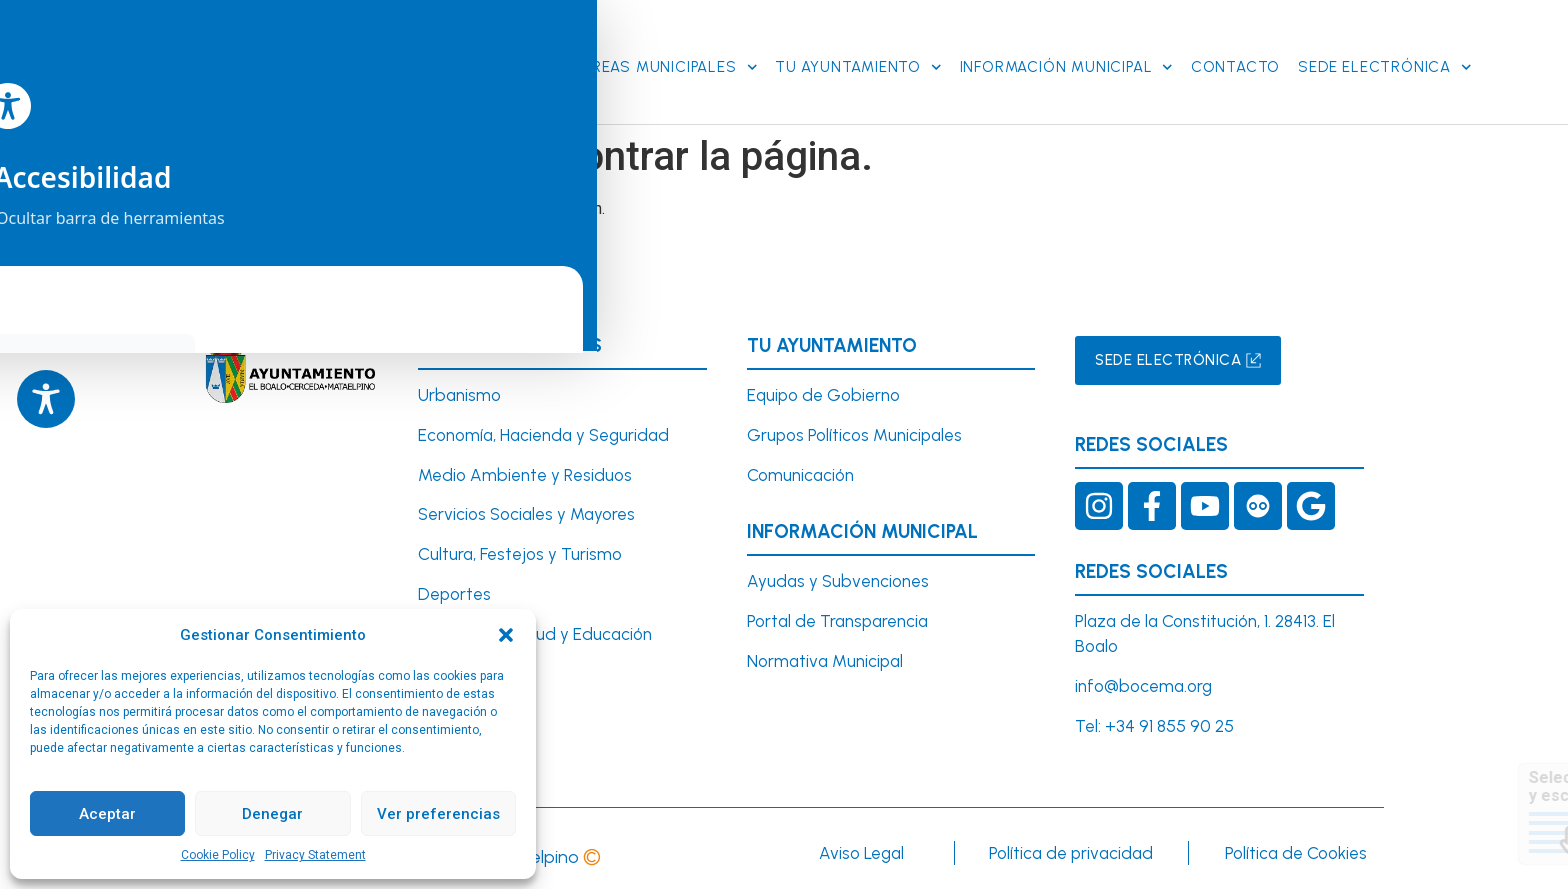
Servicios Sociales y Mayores (526, 508)
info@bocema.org (1143, 679)
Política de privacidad (1071, 846)
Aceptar (107, 814)
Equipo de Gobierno (823, 388)
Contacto (1235, 64)
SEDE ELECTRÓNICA (1384, 63)
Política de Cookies (1296, 846)
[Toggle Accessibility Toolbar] (46, 399)
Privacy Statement (315, 855)
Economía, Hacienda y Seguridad (543, 428)
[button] (506, 635)
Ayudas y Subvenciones (838, 575)
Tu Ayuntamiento (858, 63)
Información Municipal (1066, 63)
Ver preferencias (438, 814)
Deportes (454, 587)
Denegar (272, 814)
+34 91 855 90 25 (1169, 719)
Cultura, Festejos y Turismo (520, 548)
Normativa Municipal (825, 654)
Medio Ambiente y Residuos (525, 468)
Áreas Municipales (669, 63)
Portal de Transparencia (837, 615)
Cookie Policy (218, 855)
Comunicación (800, 468)
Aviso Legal (861, 846)
